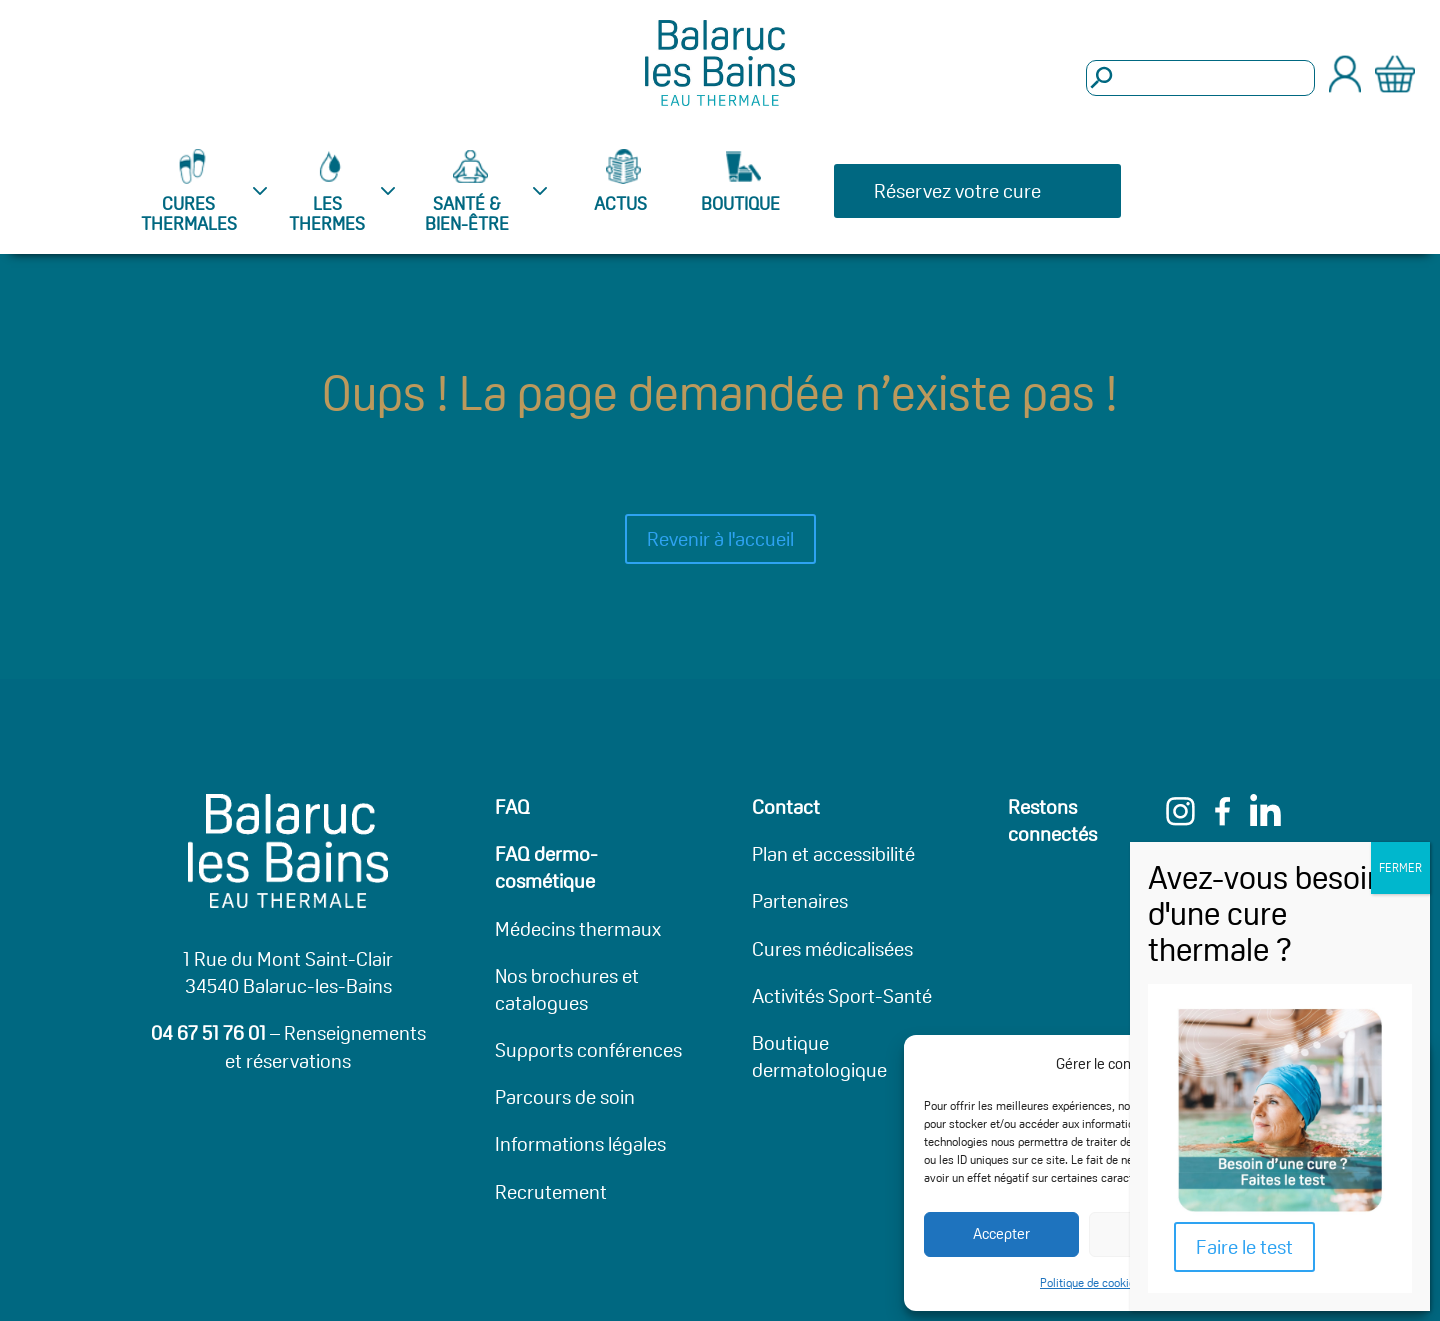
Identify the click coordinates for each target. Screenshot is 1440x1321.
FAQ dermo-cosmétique (546, 867)
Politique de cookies (1090, 1282)
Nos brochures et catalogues (567, 989)
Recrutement (551, 1192)
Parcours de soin (565, 1097)
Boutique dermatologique (819, 1056)
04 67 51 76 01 (208, 1033)
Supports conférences (588, 1050)
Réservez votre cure (957, 191)
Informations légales (580, 1144)
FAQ (512, 807)
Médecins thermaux (578, 929)
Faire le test (1244, 1247)
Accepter (1001, 1233)
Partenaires (800, 901)
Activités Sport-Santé (842, 996)
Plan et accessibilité (833, 854)
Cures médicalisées (832, 949)
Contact (786, 807)
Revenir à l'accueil (720, 539)
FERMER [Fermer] (1400, 867)
